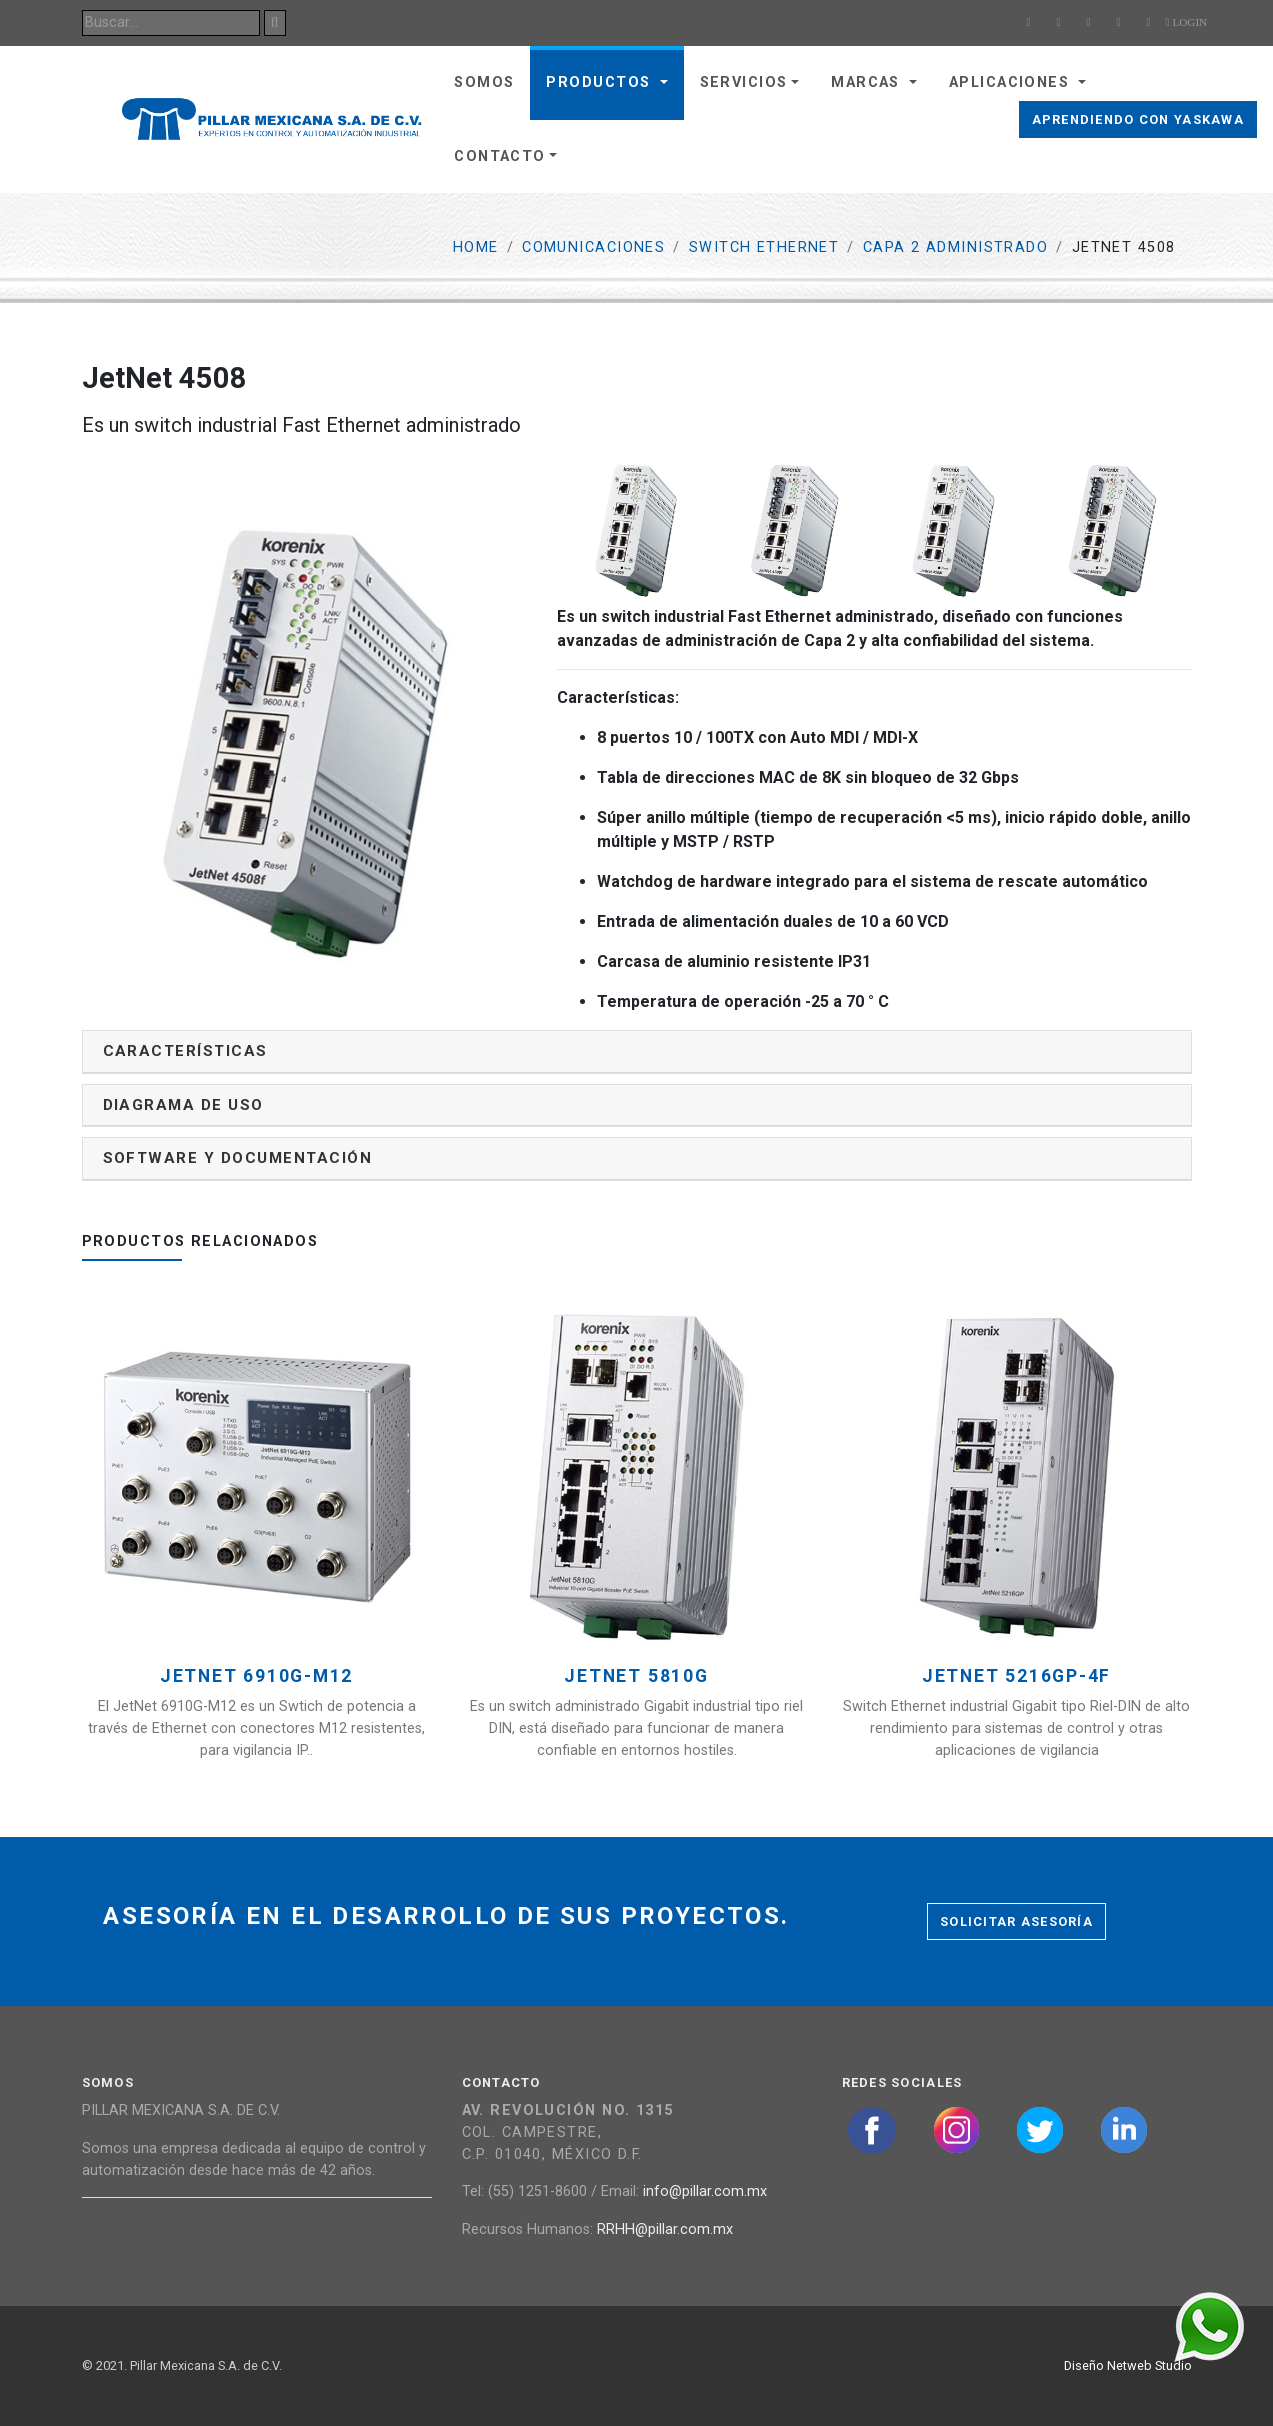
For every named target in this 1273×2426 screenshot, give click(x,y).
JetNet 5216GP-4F (1016, 1676)
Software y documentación (238, 1158)
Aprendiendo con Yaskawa (1138, 119)
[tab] (637, 1051)
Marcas (868, 82)
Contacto (500, 156)
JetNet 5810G (636, 1676)
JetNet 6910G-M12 (256, 1676)
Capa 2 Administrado (955, 247)
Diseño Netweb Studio (1128, 2365)
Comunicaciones (593, 247)
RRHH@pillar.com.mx (665, 2229)
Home (476, 247)
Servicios (744, 82)
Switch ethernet (764, 247)
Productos (600, 82)
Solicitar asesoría (1016, 1921)
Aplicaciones (1012, 82)
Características (185, 1051)
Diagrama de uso (183, 1105)
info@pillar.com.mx (705, 2191)
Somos (484, 82)
